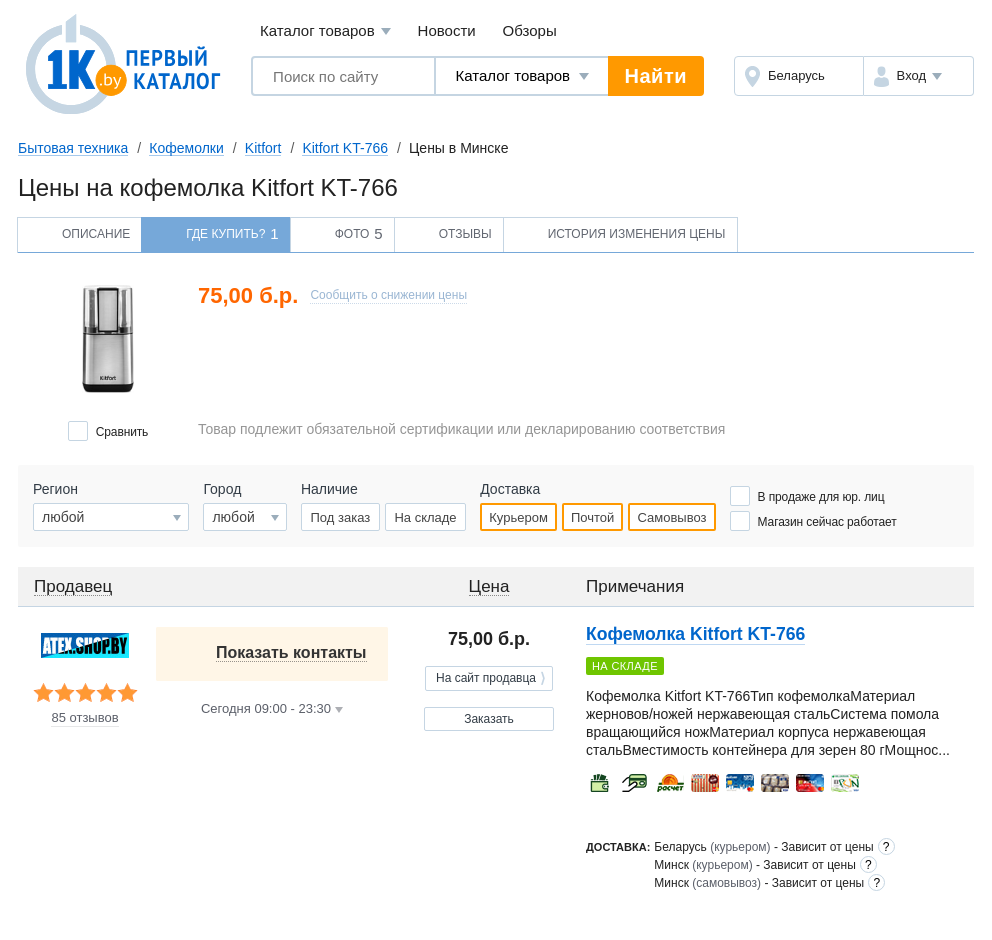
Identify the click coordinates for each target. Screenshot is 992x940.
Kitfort (263, 148)
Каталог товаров (325, 31)
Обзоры (530, 30)
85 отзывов (84, 718)
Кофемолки (186, 148)
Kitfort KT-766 (345, 148)
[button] (918, 76)
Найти (656, 76)
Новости (447, 30)
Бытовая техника (73, 148)
